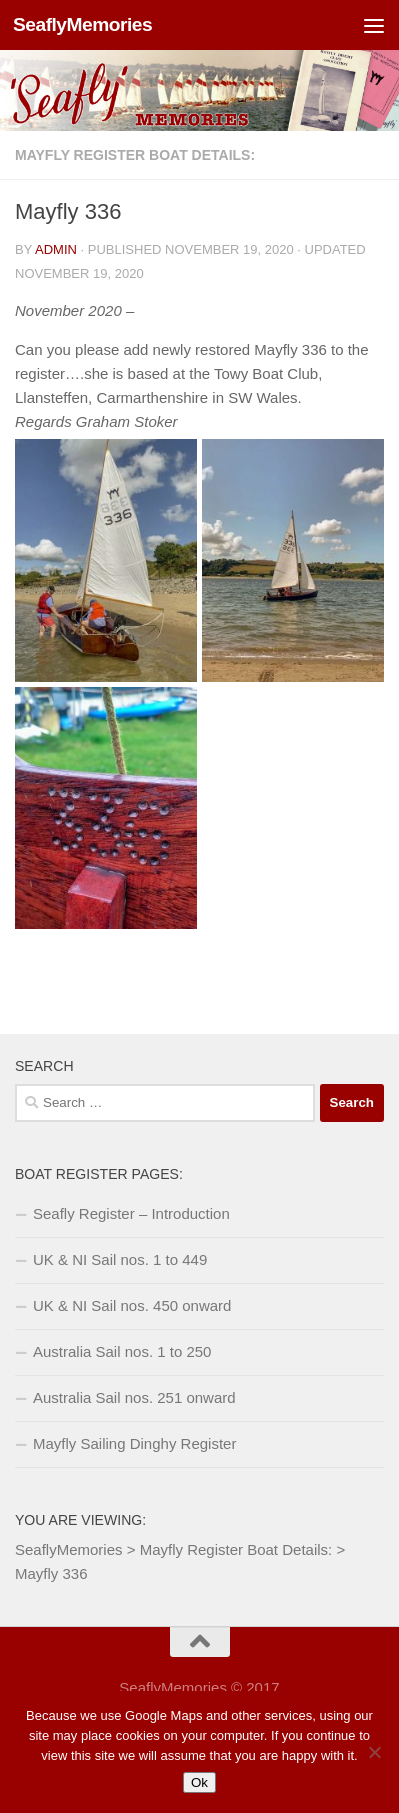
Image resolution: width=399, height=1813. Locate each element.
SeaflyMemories (82, 24)
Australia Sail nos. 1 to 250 (122, 1351)
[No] (374, 1752)
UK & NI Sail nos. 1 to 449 (120, 1259)
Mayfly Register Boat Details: (135, 155)
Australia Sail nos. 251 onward (134, 1397)
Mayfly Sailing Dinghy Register (134, 1443)
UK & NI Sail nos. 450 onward (132, 1305)
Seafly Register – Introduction (131, 1213)
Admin (56, 249)
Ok (199, 1782)
